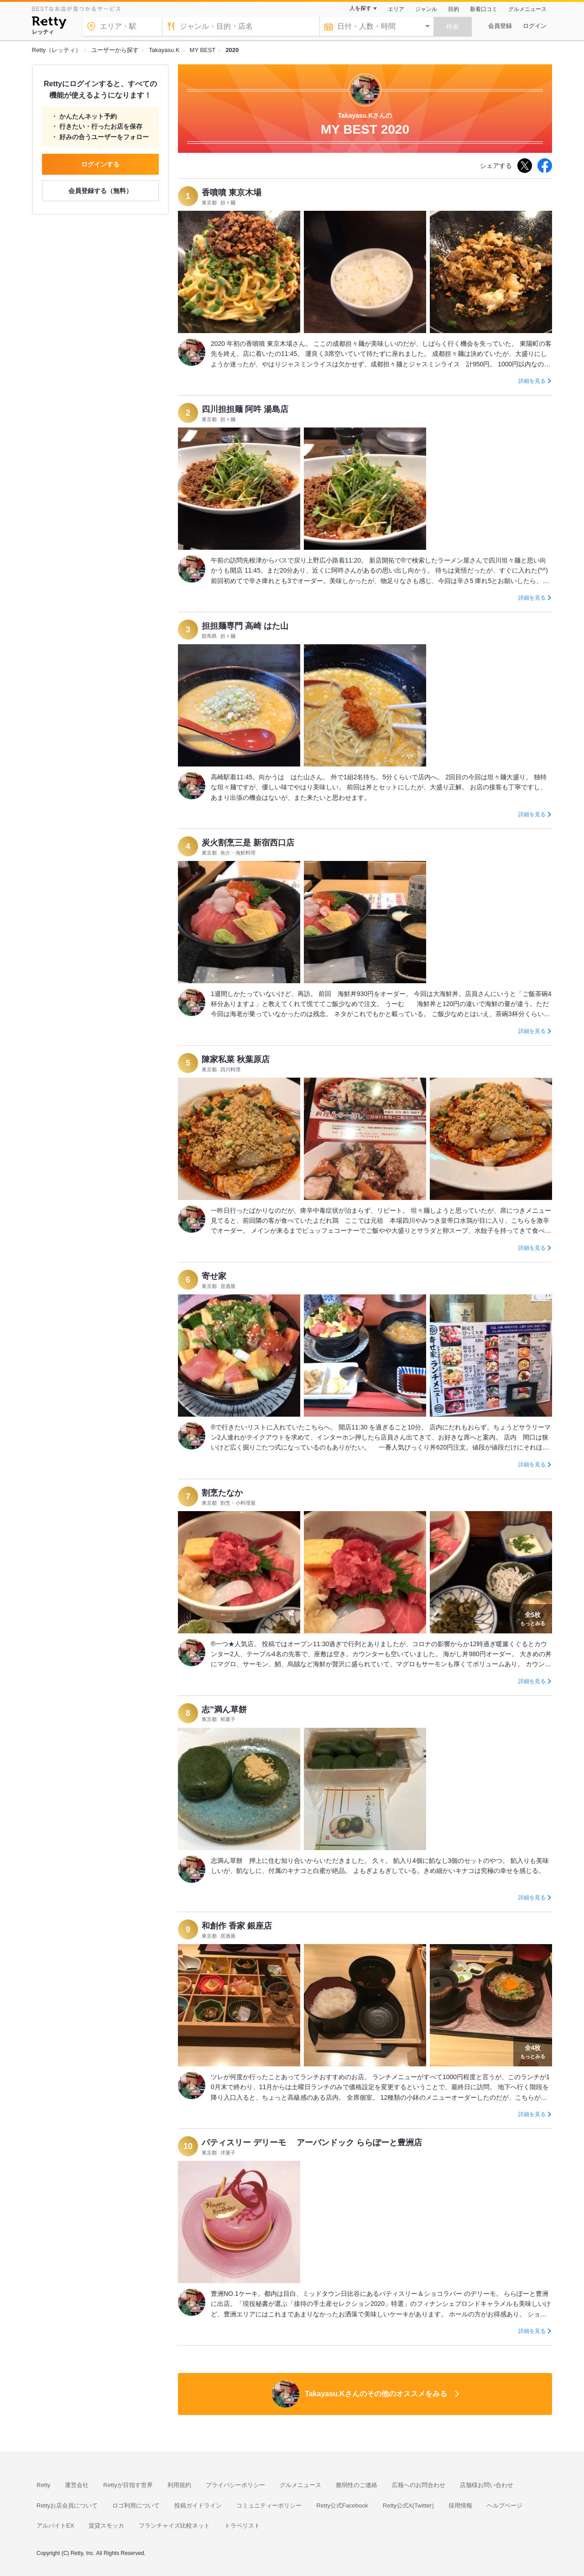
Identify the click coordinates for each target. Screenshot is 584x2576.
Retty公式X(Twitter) (408, 2505)
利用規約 (179, 2485)
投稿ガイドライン (198, 2505)
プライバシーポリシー (235, 2485)
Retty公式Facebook (342, 2505)
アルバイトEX (55, 2525)
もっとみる (532, 1618)
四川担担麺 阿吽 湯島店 (245, 409)
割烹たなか (222, 1492)
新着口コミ (483, 9)
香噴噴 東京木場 (231, 192)
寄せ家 (214, 1276)
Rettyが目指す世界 (127, 2485)
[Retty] (49, 23)
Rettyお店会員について (67, 2505)
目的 (453, 9)
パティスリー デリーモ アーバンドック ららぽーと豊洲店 (312, 2142)
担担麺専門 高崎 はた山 (245, 626)
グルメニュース (527, 9)
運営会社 (77, 2485)
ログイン (535, 25)
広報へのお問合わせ (418, 2485)
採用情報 (460, 2505)
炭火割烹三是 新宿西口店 (248, 842)
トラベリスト (242, 2525)
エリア (396, 9)
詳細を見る (532, 381)
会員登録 (500, 25)
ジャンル (426, 9)
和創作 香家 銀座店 (237, 1925)
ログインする (100, 164)
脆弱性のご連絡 (356, 2485)
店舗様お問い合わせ (486, 2485)
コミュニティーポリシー (269, 2505)
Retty (43, 2485)
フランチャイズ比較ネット (174, 2525)
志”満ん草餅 (224, 1709)
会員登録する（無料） (100, 190)
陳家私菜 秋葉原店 (236, 1059)
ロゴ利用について (136, 2505)
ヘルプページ (504, 2505)
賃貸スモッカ (106, 2525)
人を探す (360, 8)
